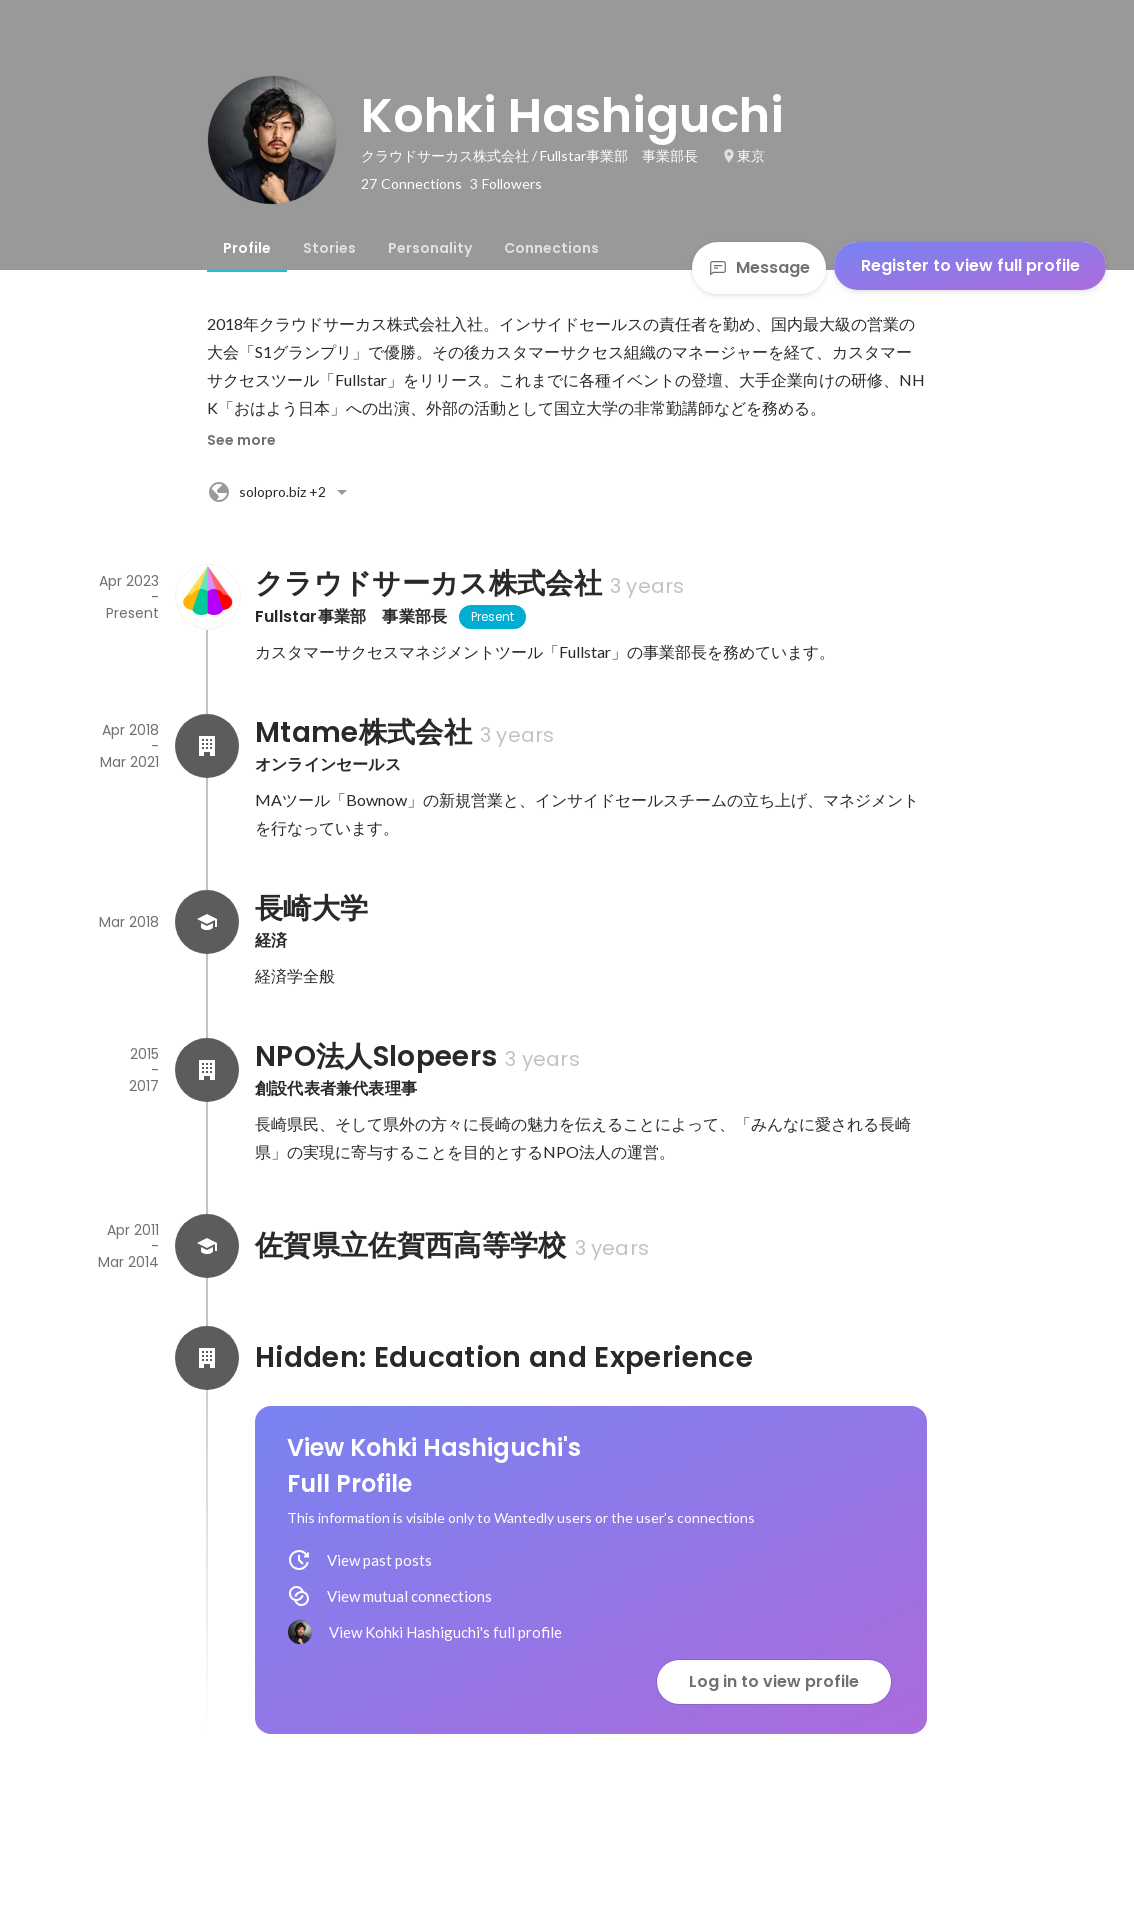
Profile (247, 248)
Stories (329, 248)
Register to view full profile (970, 265)
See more (241, 440)
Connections (551, 248)
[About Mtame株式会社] (207, 746)
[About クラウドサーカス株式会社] (207, 597)
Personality (430, 248)
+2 (280, 492)
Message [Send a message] (759, 267)
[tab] (247, 248)
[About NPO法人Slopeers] (207, 1070)
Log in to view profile (774, 1681)
